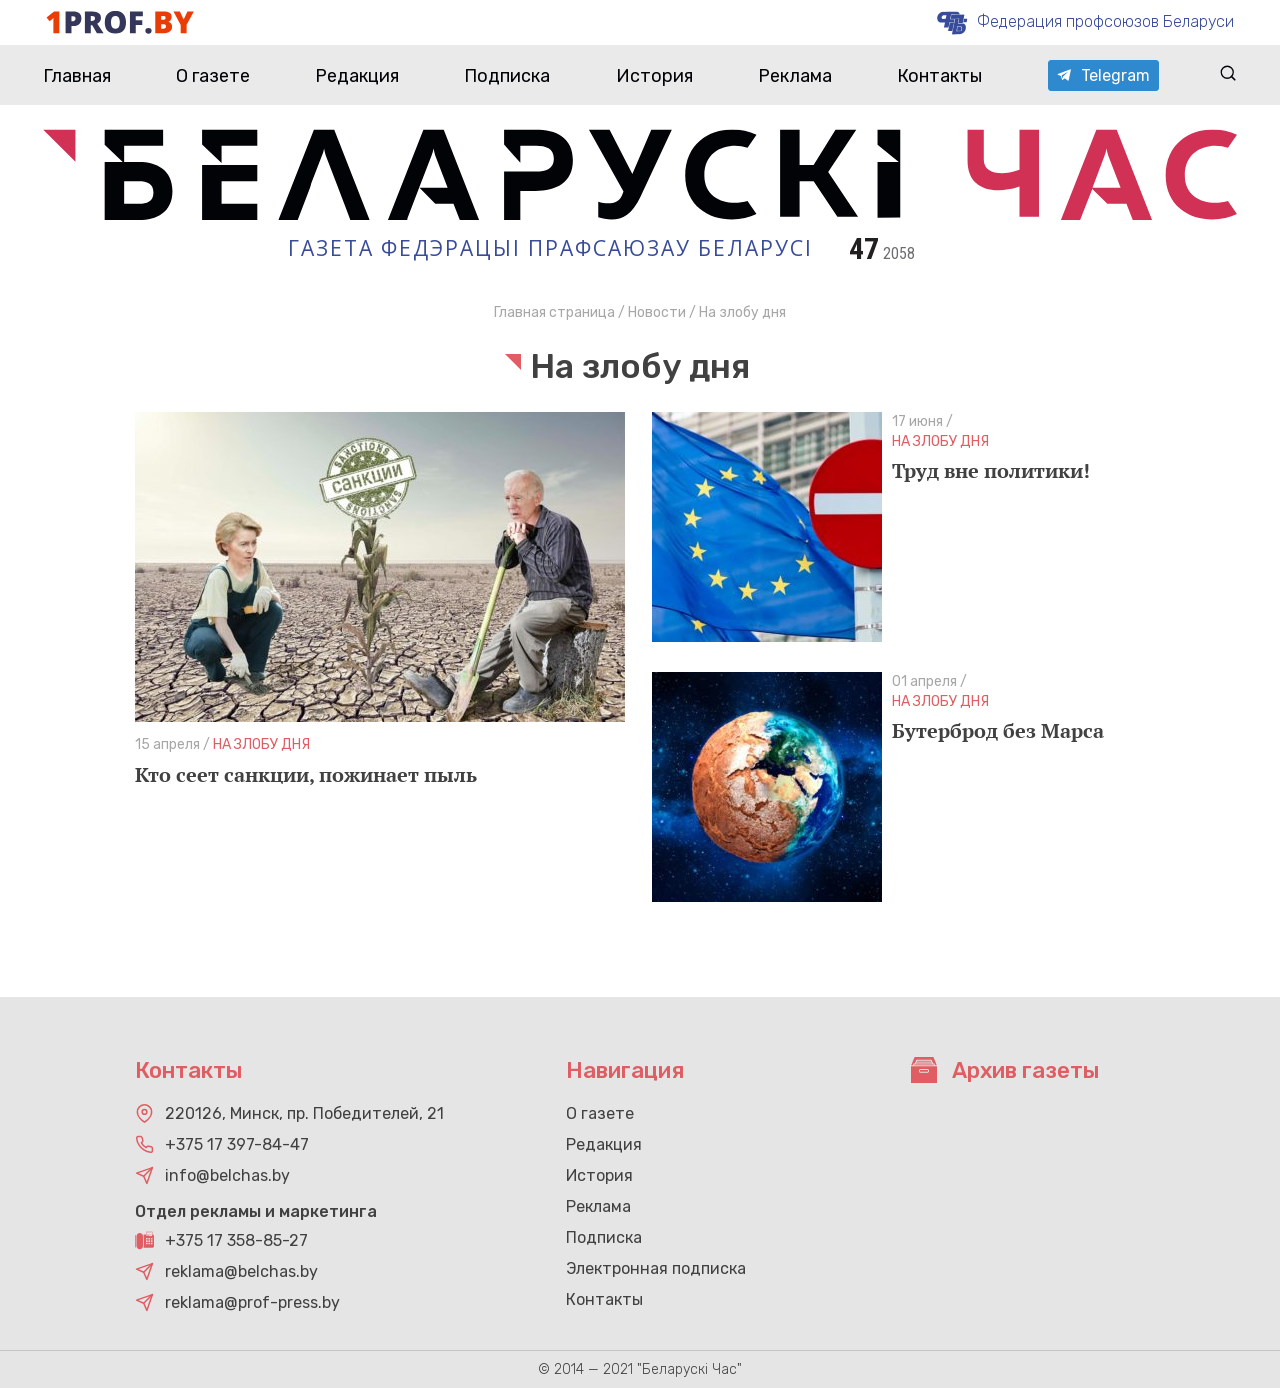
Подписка (507, 76)
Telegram (1103, 75)
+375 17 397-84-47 (237, 1144)
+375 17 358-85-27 (236, 1240)
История (654, 76)
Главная (77, 76)
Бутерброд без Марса (998, 730)
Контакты (939, 76)
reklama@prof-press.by (252, 1302)
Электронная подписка (656, 1268)
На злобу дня (261, 744)
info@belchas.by (227, 1175)
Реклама (795, 76)
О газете (213, 76)
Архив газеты (1005, 1070)
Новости (657, 312)
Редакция (357, 76)
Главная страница (554, 312)
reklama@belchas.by (241, 1271)
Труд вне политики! (991, 470)
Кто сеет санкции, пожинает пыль (306, 774)
